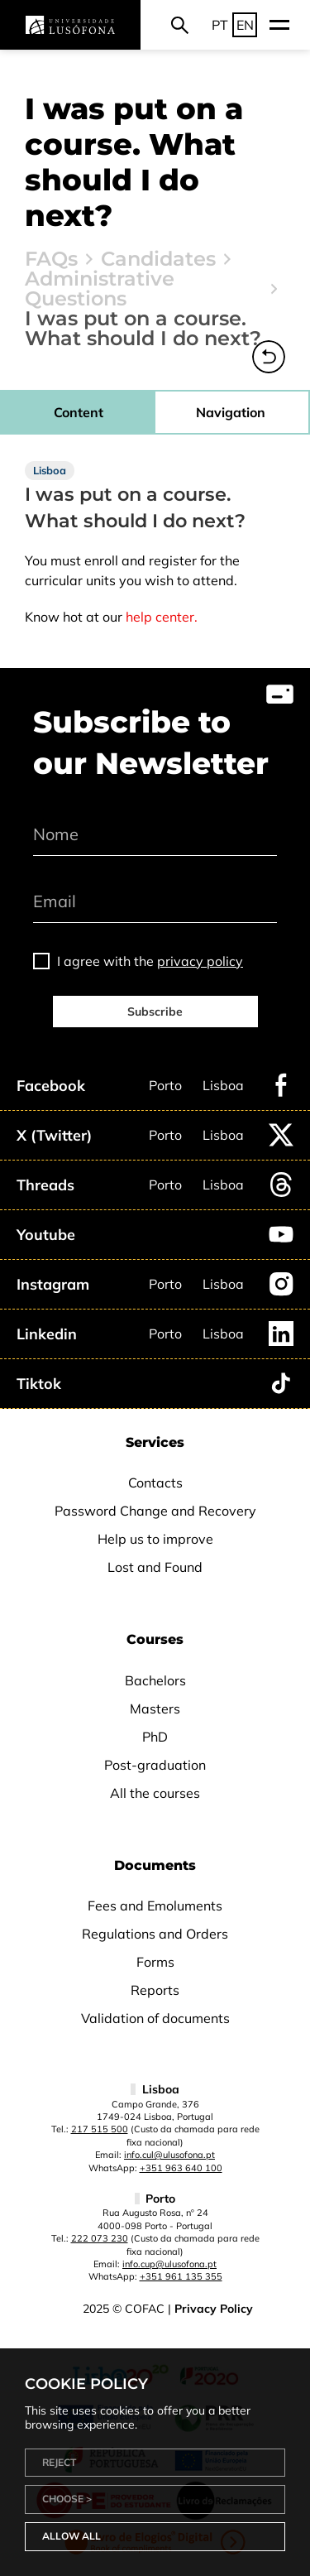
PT (220, 25)
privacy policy (200, 961)
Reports (155, 1990)
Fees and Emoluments (155, 1905)
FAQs (51, 259)
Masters (155, 1708)
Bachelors (155, 1680)
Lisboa (223, 1085)
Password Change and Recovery (155, 1510)
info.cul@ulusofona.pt (169, 2154)
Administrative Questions (99, 289)
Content (78, 412)
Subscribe (155, 1011)
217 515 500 (99, 2129)
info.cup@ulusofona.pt (169, 2264)
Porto (165, 1085)
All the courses (155, 1793)
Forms (155, 1962)
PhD (155, 1736)
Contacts (155, 1482)
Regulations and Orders (155, 1933)
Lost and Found (155, 1567)
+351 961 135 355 (181, 2276)
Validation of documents (155, 2018)
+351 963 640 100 (181, 2168)
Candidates (158, 259)
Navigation (230, 412)
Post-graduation (155, 1765)
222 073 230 (99, 2238)
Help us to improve (155, 1539)
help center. (162, 616)
